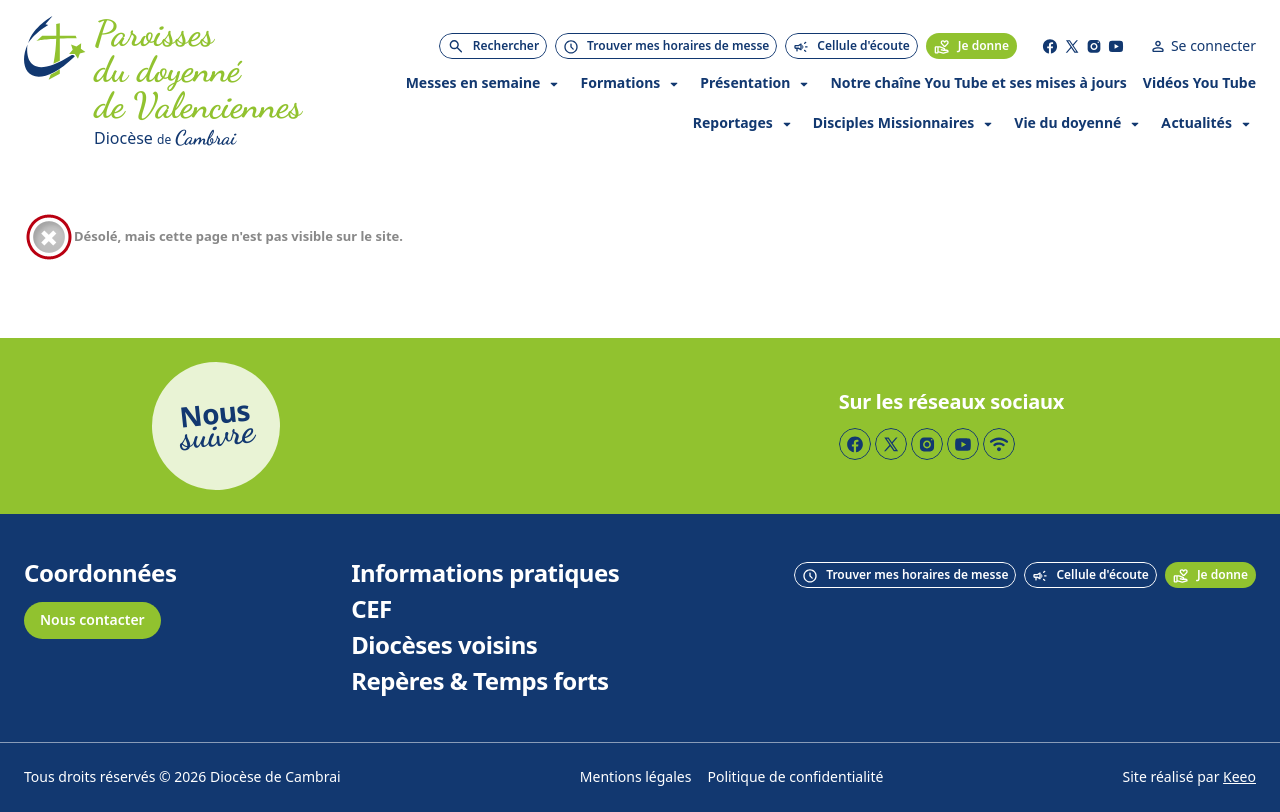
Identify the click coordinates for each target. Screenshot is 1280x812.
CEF (371, 610)
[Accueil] (55, 84)
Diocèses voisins (444, 646)
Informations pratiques (485, 574)
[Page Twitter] (1072, 46)
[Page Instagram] (1094, 46)
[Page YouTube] (1116, 46)
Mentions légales (636, 777)
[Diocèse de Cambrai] (230, 138)
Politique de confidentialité (795, 777)
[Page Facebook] (1050, 46)
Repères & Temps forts (479, 682)
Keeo (1239, 777)
